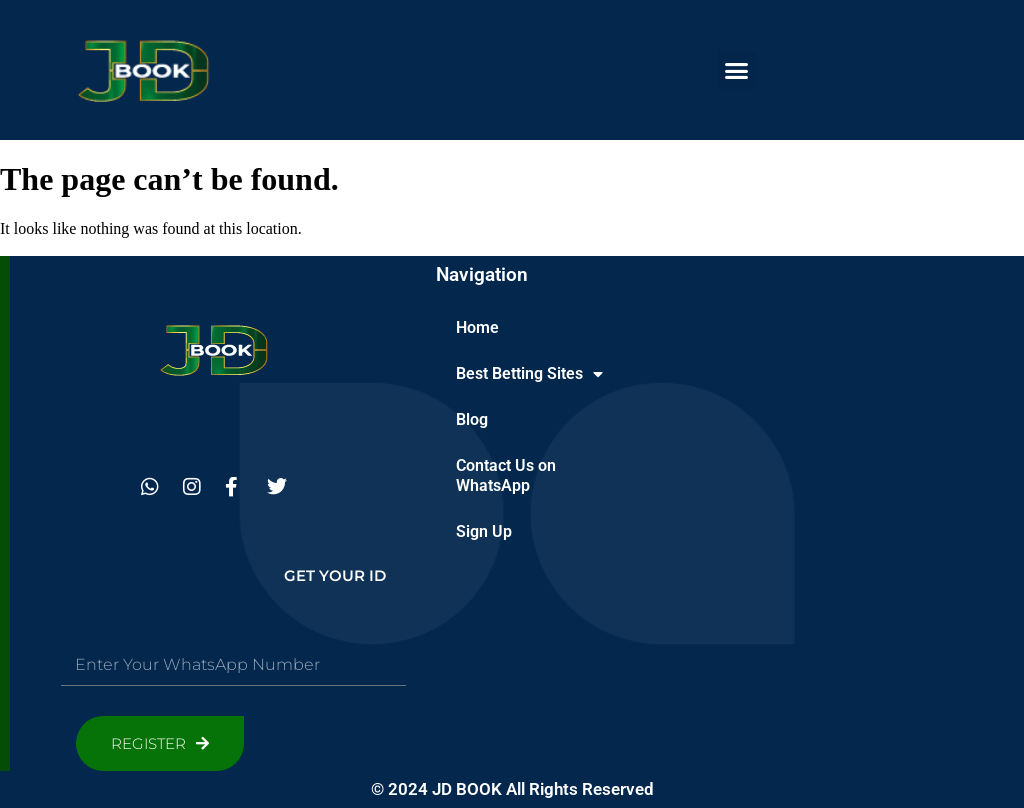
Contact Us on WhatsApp (506, 475)
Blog (472, 419)
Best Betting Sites (529, 374)
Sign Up (484, 531)
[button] (737, 70)
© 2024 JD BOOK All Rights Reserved (512, 789)
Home (477, 327)
